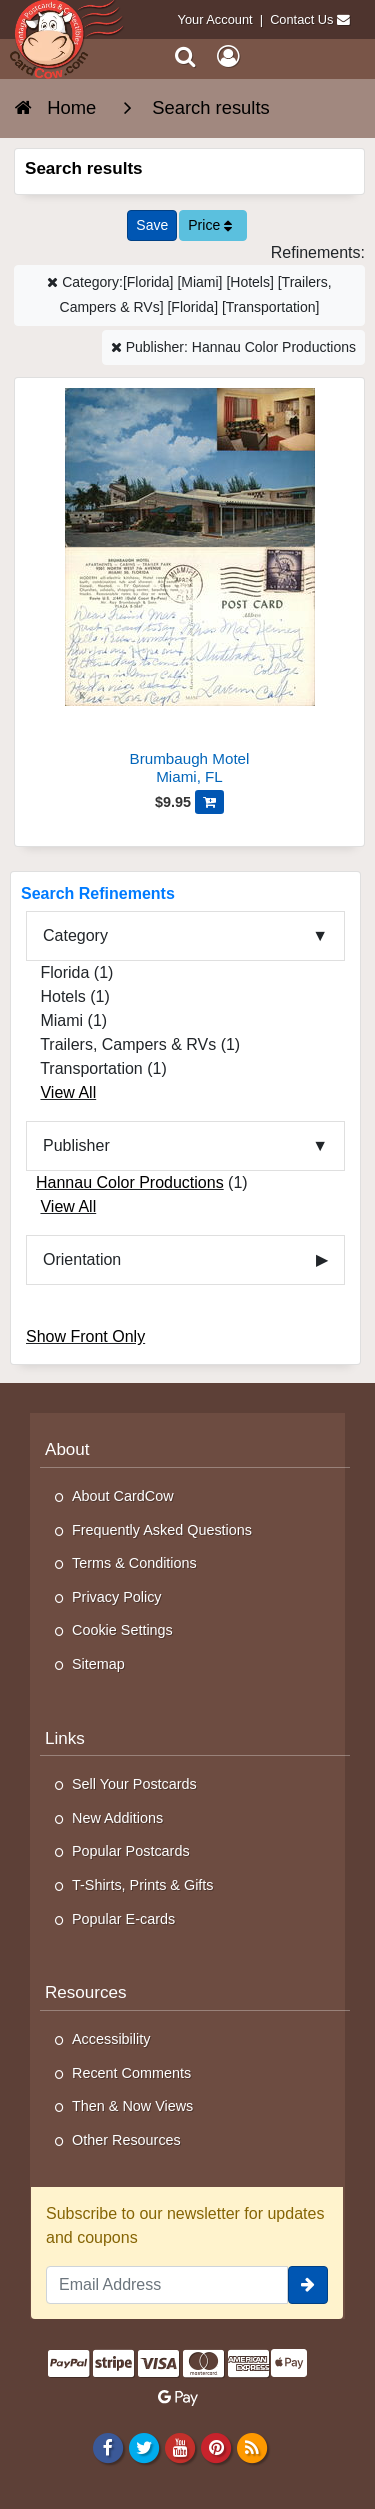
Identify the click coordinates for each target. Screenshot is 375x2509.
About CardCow (123, 1496)
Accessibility (111, 2039)
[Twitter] (143, 2447)
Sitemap (98, 1664)
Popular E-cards (123, 1919)
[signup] (308, 2285)
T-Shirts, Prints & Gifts (143, 1885)
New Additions (117, 1818)
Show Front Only (85, 1336)
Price (210, 225)
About (67, 1449)
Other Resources (126, 2140)
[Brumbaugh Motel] (189, 589)
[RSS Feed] (252, 2447)
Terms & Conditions (134, 1563)
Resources (86, 1992)
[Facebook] (107, 2447)
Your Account (215, 19)
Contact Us (301, 19)
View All (68, 1092)
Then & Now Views (132, 2106)
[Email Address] (167, 2285)
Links (65, 1738)
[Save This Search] (152, 225)
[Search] (185, 56)
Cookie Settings (122, 1630)
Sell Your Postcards (134, 1784)
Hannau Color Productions (130, 1182)
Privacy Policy (117, 1597)
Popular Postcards (131, 1851)
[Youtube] (179, 2447)
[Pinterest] (215, 2447)
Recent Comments (131, 2073)
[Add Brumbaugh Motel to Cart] (209, 802)
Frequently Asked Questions (162, 1530)
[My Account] (228, 56)
